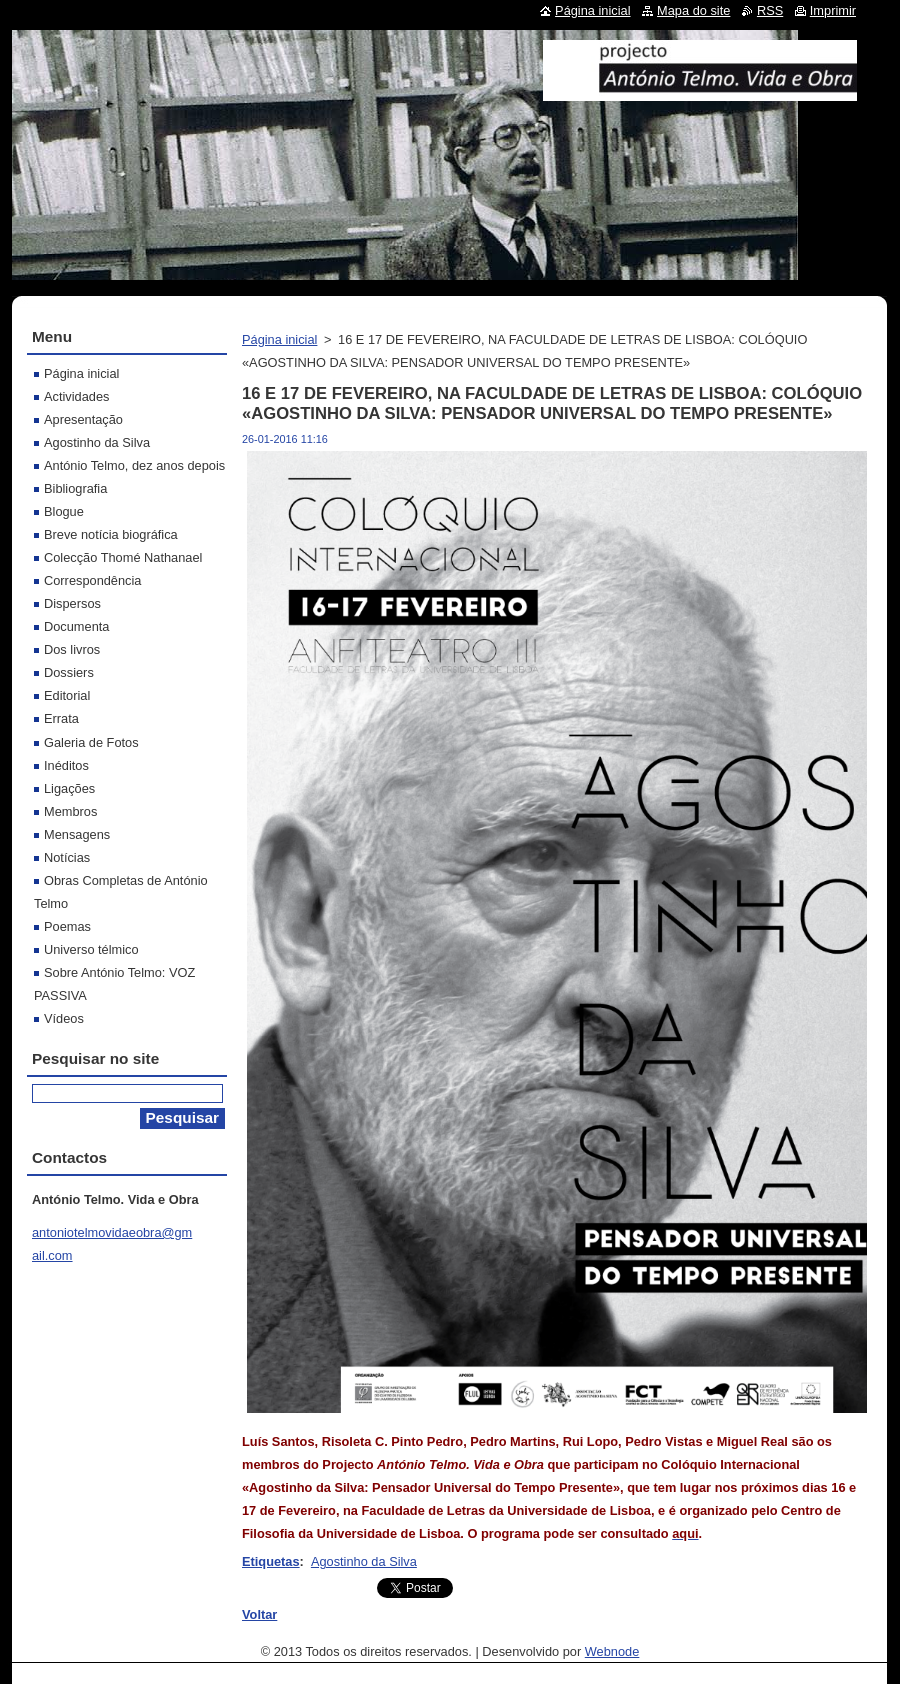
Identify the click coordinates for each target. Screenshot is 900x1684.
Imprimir (833, 10)
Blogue (64, 511)
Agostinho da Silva (364, 1561)
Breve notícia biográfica (111, 534)
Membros (70, 811)
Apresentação (83, 419)
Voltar (259, 1614)
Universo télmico (91, 949)
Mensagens (77, 834)
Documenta (76, 626)
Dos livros (72, 649)
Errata (61, 718)
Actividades (76, 396)
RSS (770, 10)
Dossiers (69, 672)
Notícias (67, 857)
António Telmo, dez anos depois (134, 465)
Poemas (67, 926)
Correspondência (92, 580)
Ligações (69, 788)
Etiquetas (271, 1561)
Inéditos (66, 765)
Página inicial (279, 339)
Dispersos (72, 603)
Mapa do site (693, 10)
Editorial (67, 695)
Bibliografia (75, 488)
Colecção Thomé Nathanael (123, 557)
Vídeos (64, 1018)
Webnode (612, 1651)
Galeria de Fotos (91, 742)
